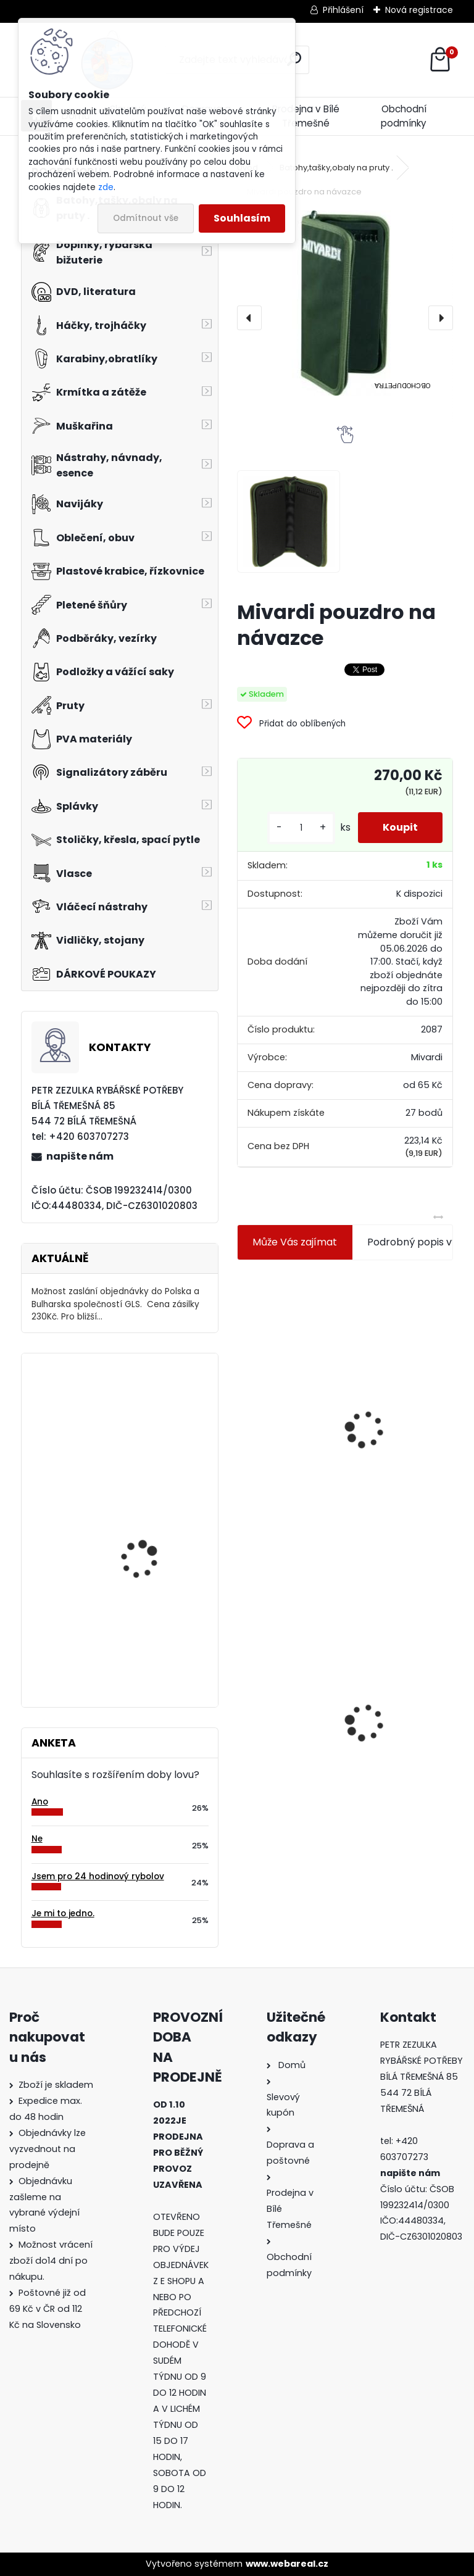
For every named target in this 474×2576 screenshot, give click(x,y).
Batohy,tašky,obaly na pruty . (336, 167)
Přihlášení (343, 10)
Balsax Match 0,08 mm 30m (152, 1417)
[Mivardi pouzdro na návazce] (344, 303)
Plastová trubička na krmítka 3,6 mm (409, 1349)
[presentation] (249, 317)
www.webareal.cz (287, 2563)
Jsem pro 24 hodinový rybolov (97, 1876)
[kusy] (301, 828)
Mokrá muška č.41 (400, 1690)
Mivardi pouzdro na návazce (285, 1701)
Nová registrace (419, 10)
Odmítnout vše (145, 218)
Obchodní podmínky (403, 116)
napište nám (80, 1156)
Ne (37, 1839)
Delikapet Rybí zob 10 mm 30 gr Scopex (147, 1636)
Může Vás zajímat (294, 1242)
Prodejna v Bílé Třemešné (305, 116)
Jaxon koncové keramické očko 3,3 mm (291, 1357)
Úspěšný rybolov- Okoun (155, 1529)
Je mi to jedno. (62, 1913)
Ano (39, 1802)
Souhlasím (242, 218)
